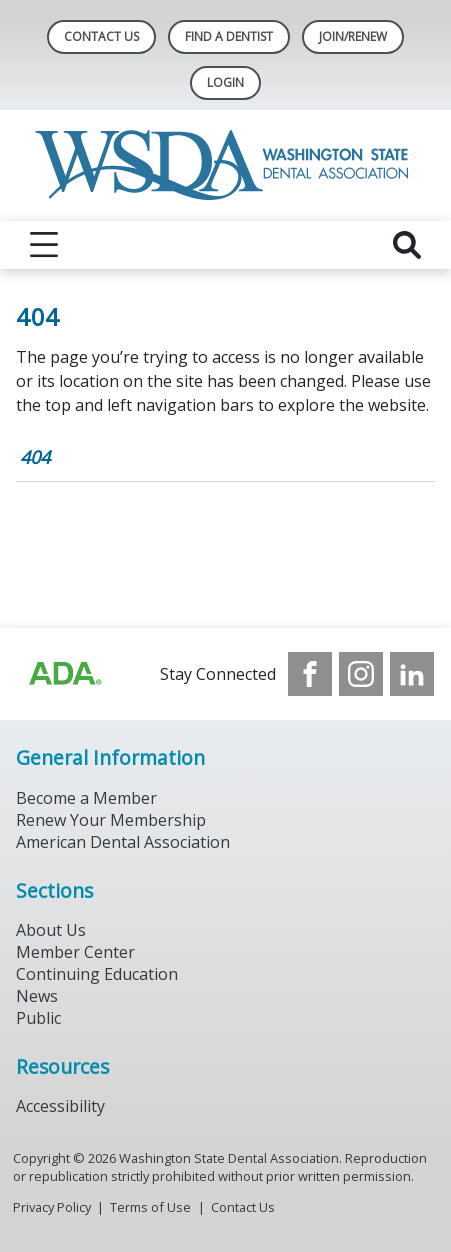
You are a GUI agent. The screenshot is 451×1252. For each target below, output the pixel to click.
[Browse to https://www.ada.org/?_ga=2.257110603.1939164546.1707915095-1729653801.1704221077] (64, 674)
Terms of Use (150, 1207)
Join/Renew (353, 36)
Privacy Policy (52, 1207)
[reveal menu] (44, 245)
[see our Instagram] (361, 674)
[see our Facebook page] (310, 674)
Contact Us (101, 36)
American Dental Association (123, 842)
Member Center (75, 952)
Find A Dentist (229, 36)
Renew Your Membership (111, 820)
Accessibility (60, 1106)
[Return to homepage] (225, 165)
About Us (51, 930)
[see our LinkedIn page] (412, 674)
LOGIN (225, 82)
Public (38, 1018)
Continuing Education (97, 974)
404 (35, 457)
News (37, 996)
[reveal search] (407, 245)
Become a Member (86, 798)
